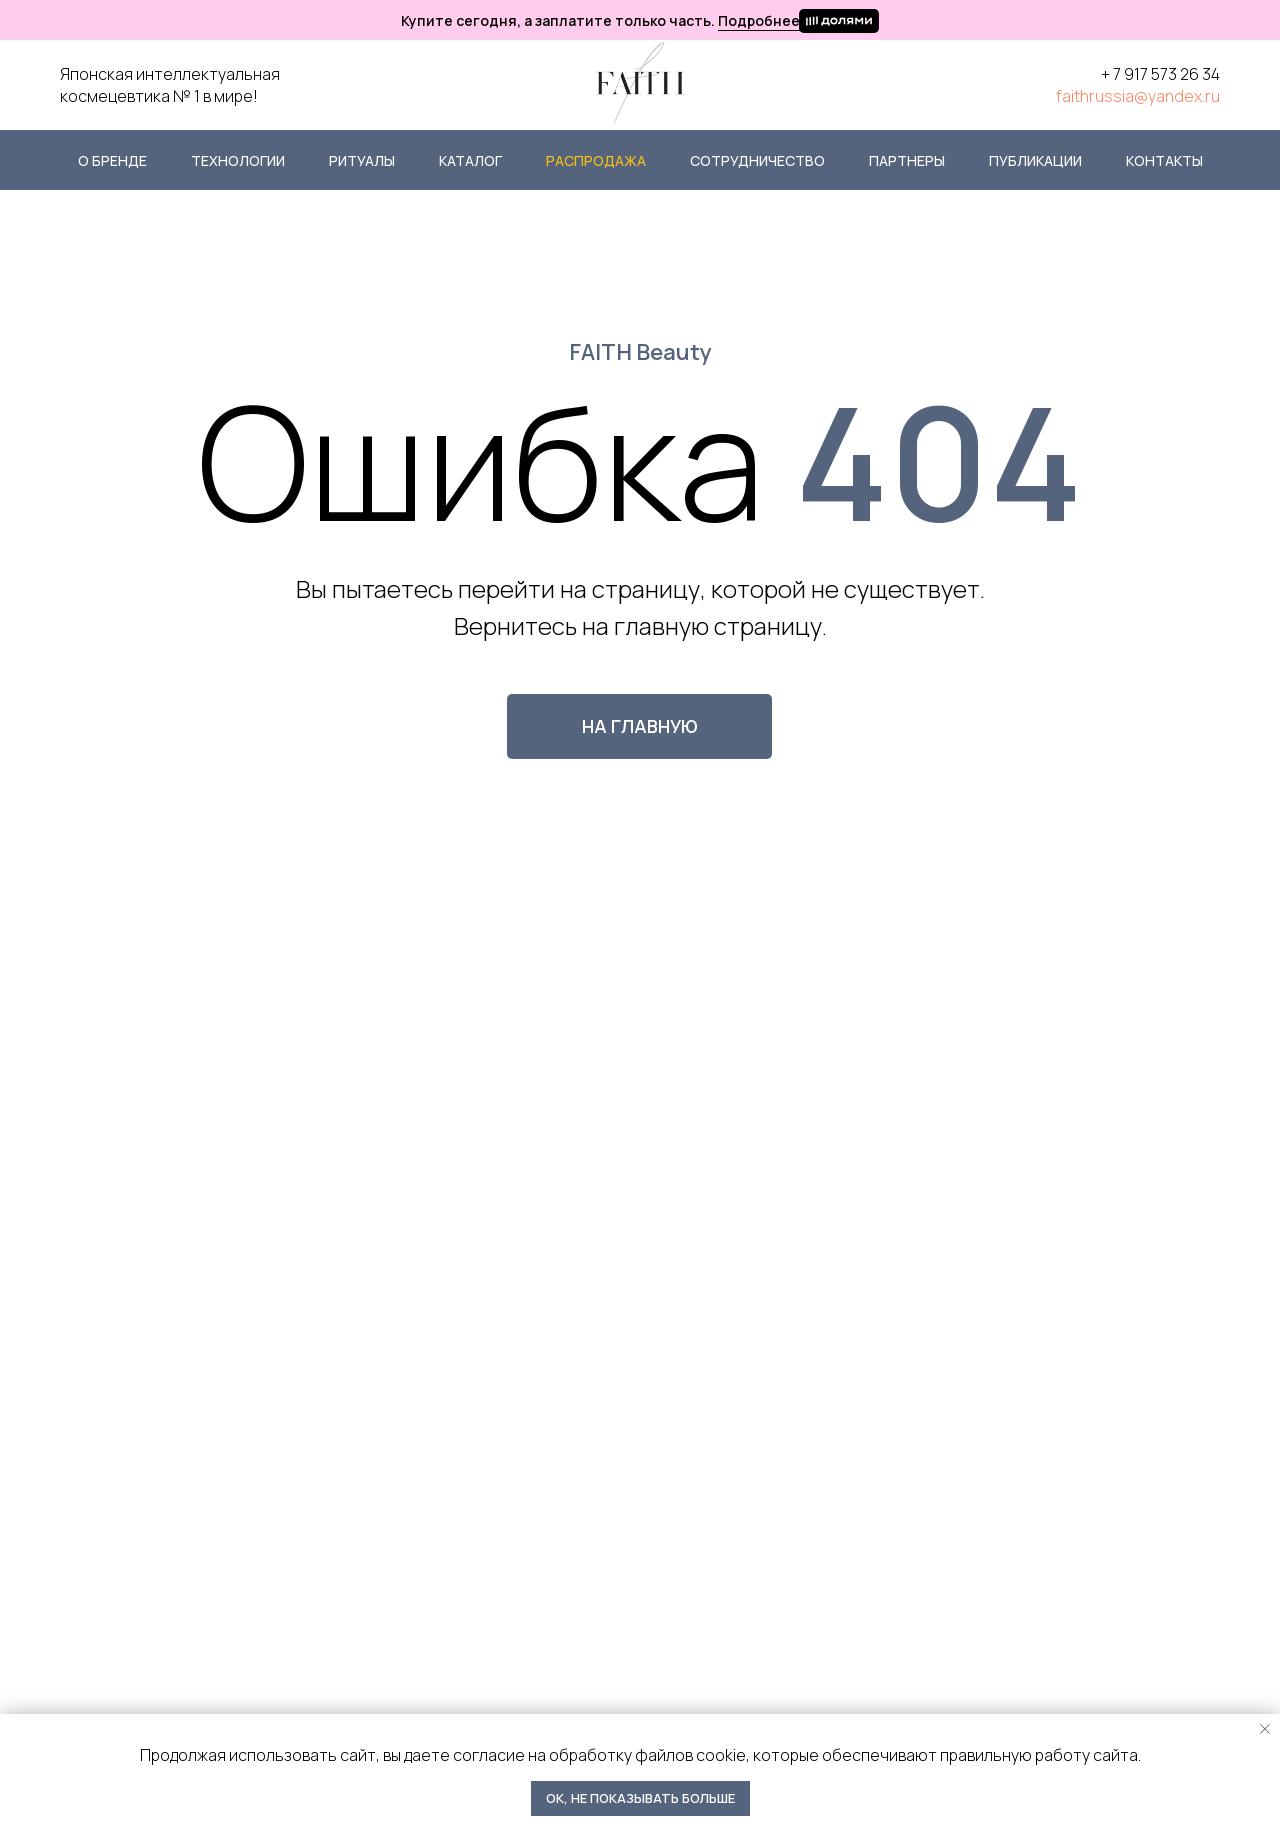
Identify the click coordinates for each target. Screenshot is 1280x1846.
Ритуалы (362, 160)
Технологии (238, 160)
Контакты (1164, 160)
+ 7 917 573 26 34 (1160, 74)
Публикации (1035, 160)
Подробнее (759, 20)
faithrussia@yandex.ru (1138, 96)
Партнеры (907, 160)
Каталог (470, 160)
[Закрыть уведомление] (1265, 1729)
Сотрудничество (757, 160)
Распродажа (596, 160)
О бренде (112, 160)
